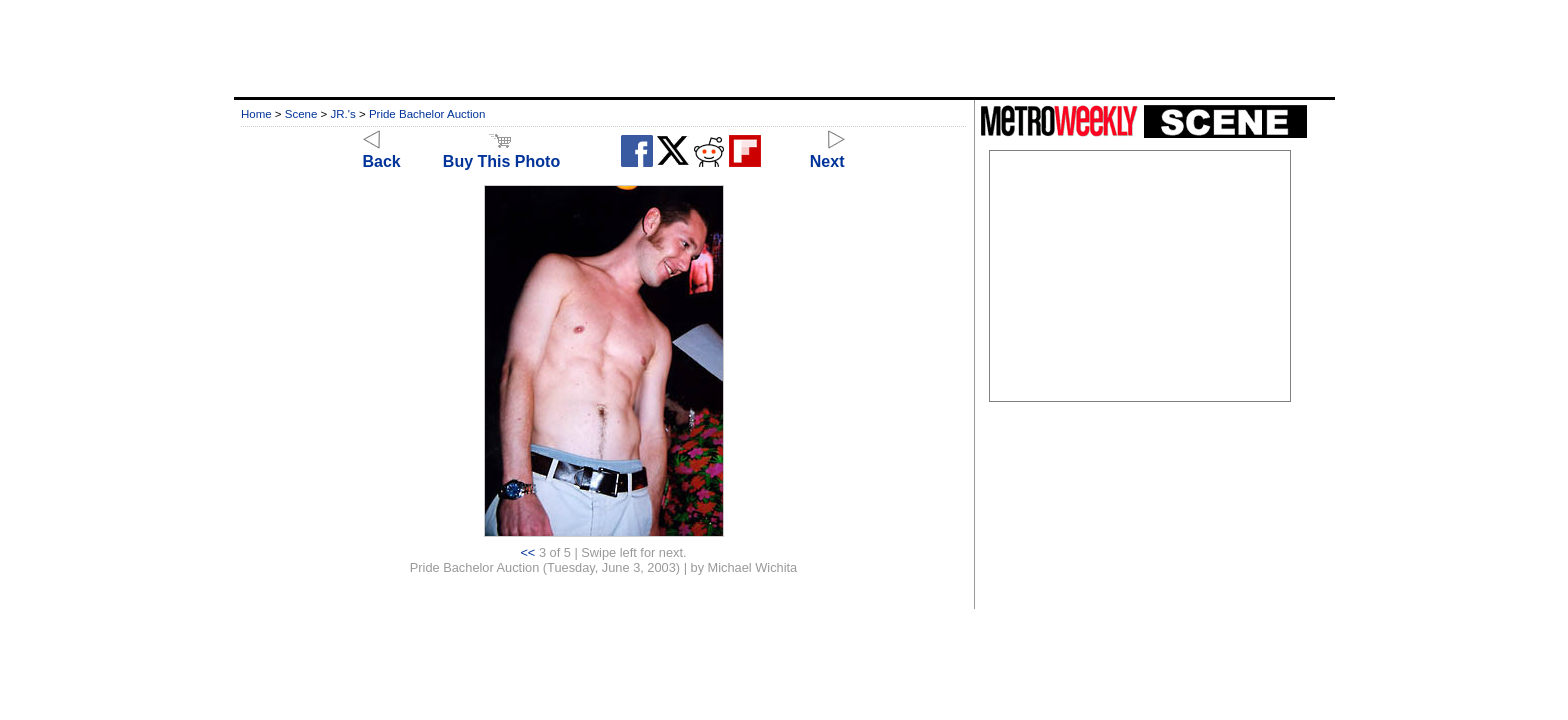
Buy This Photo (501, 152)
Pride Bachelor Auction (427, 114)
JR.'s (343, 114)
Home (256, 114)
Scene (301, 114)
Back (382, 152)
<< (527, 552)
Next (827, 152)
